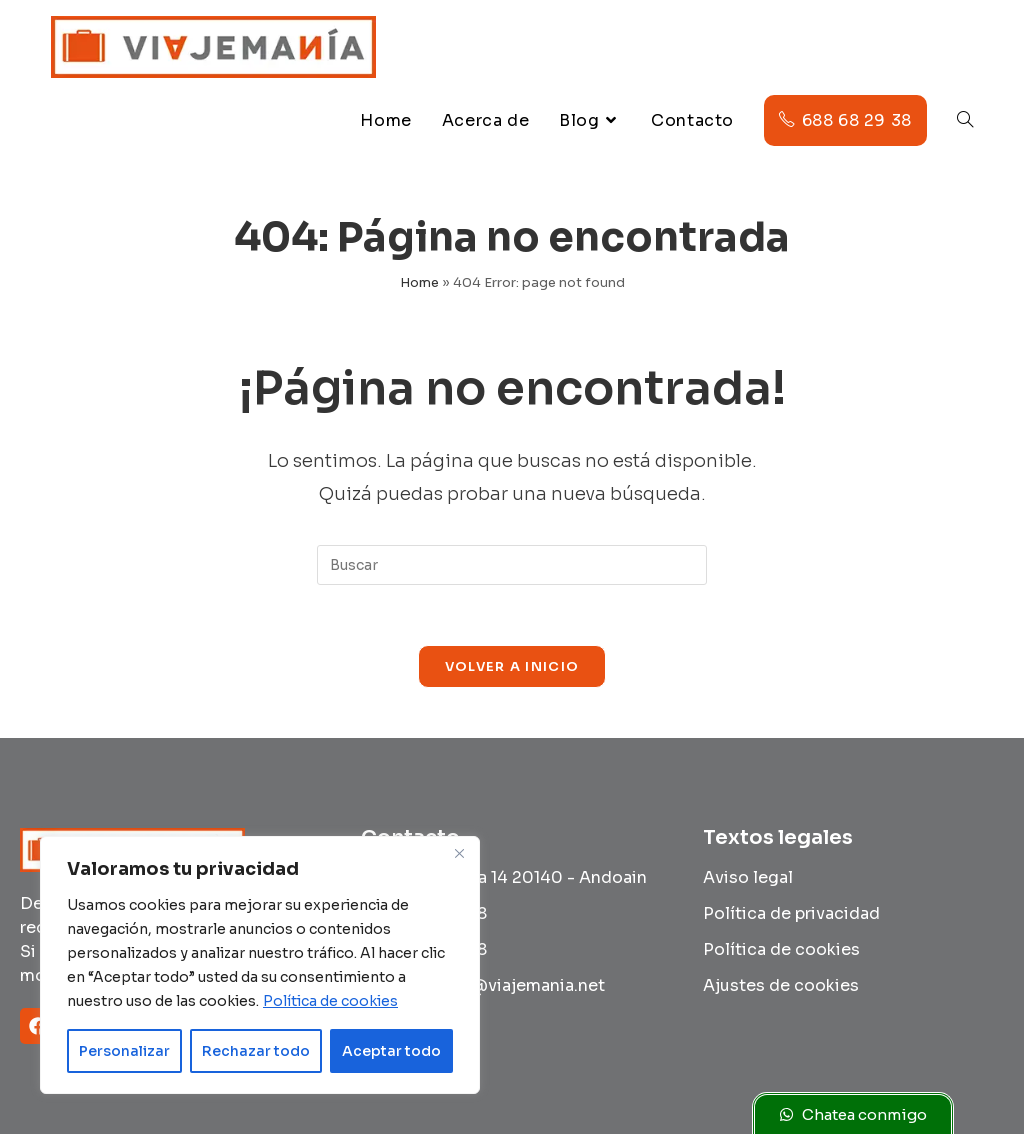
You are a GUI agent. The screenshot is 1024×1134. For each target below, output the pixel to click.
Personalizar (124, 1051)
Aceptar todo (391, 1051)
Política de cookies (330, 1001)
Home (419, 282)
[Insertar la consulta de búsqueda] (512, 565)
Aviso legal (748, 877)
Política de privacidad (791, 913)
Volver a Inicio (512, 666)
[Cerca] (459, 853)
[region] (260, 965)
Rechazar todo (256, 1051)
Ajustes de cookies (781, 985)
